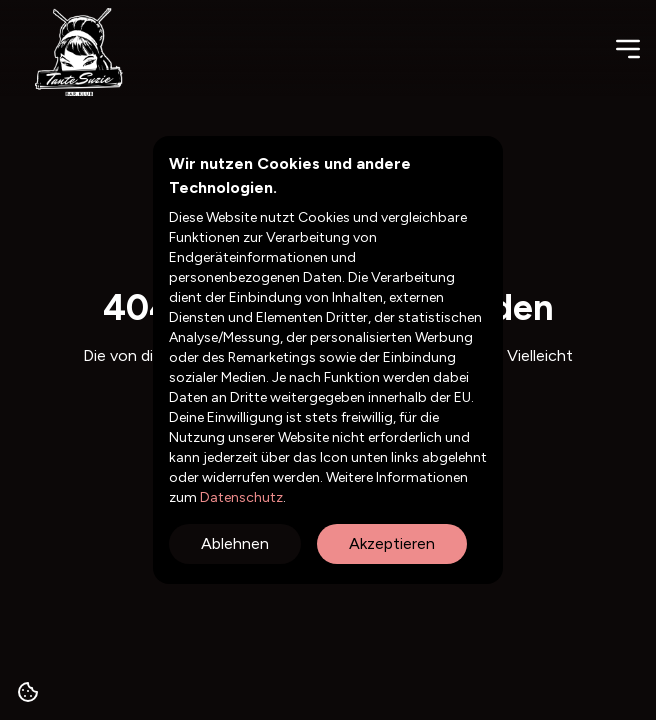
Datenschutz (240, 497)
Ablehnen (235, 543)
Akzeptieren (392, 543)
